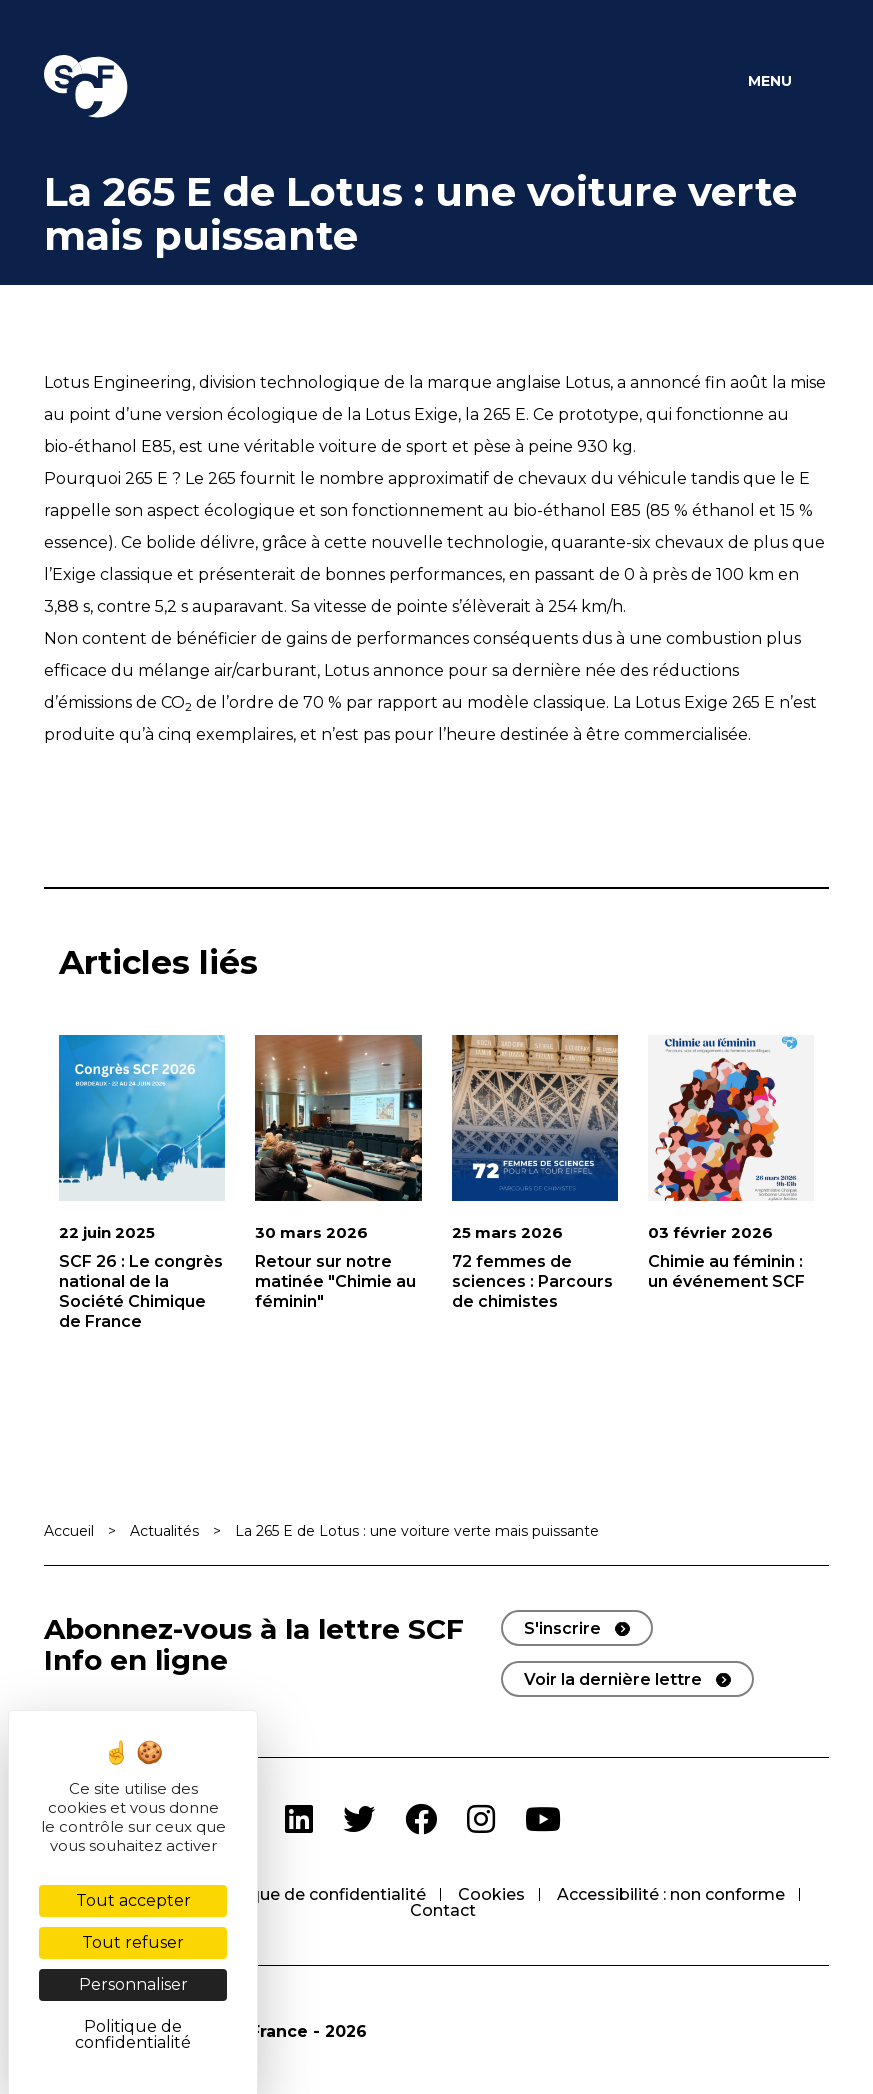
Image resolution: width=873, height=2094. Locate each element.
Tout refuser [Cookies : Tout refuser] (133, 1942)
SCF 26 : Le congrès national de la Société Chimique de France (141, 1291)
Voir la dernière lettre (613, 1679)
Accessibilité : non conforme (671, 1894)
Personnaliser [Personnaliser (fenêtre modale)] (133, 1984)
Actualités (164, 1531)
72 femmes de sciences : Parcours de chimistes (532, 1281)
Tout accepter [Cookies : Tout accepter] (133, 1900)
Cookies (491, 1894)
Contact (443, 1910)
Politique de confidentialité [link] (133, 2034)
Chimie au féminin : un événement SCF (726, 1271)
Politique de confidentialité (316, 1894)
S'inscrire (562, 1628)
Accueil (69, 1531)
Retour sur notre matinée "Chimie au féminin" (335, 1281)
